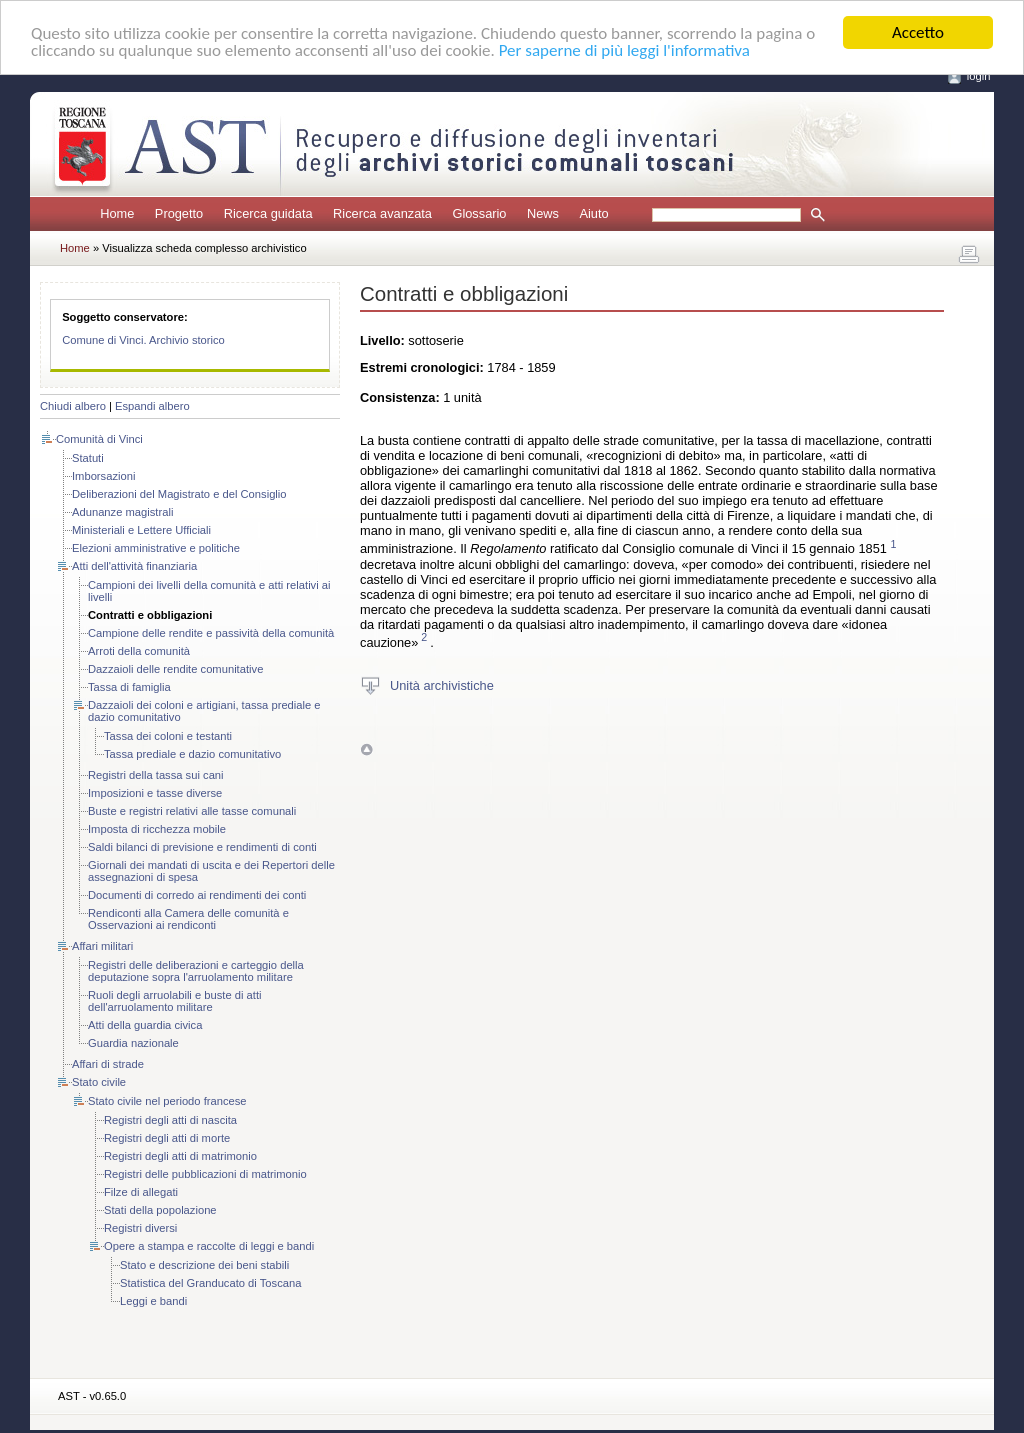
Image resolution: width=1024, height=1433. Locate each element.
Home (117, 213)
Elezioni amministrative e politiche (156, 548)
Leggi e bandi (153, 1301)
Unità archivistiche (442, 685)
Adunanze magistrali (122, 512)
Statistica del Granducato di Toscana (210, 1283)
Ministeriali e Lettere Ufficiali (141, 530)
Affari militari (102, 946)
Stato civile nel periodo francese (167, 1101)
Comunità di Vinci (99, 439)
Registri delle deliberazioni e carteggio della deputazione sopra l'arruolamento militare (196, 971)
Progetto (179, 213)
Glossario (479, 213)
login (979, 76)
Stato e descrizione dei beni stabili (204, 1265)
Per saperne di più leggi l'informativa (624, 49)
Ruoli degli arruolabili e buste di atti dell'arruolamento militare (175, 1001)
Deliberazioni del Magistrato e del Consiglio (179, 494)
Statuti (88, 458)
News (543, 213)
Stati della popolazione (160, 1210)
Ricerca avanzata (382, 213)
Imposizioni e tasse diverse (155, 793)
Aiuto (593, 213)
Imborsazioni (103, 476)
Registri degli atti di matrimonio (180, 1156)
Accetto (918, 32)
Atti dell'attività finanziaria (134, 566)
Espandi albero (152, 406)
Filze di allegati (141, 1192)
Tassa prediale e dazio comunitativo (192, 754)
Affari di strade (108, 1064)
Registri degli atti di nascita (170, 1120)
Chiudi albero (73, 406)
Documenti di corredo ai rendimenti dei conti (197, 895)
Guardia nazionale (133, 1043)
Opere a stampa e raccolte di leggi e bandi (209, 1246)
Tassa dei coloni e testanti (168, 736)
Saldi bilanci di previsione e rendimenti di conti (202, 847)
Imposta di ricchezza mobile (157, 829)
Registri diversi (140, 1228)
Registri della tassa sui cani (156, 775)
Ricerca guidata (268, 213)
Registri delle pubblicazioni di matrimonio (205, 1174)
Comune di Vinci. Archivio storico (143, 340)
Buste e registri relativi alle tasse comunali (192, 811)
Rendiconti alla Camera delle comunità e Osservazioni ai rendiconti (188, 919)
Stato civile (99, 1082)
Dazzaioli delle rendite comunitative (175, 669)
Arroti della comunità (139, 651)
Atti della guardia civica (145, 1025)
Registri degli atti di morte (167, 1138)
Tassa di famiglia (129, 687)
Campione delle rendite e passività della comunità (211, 633)
